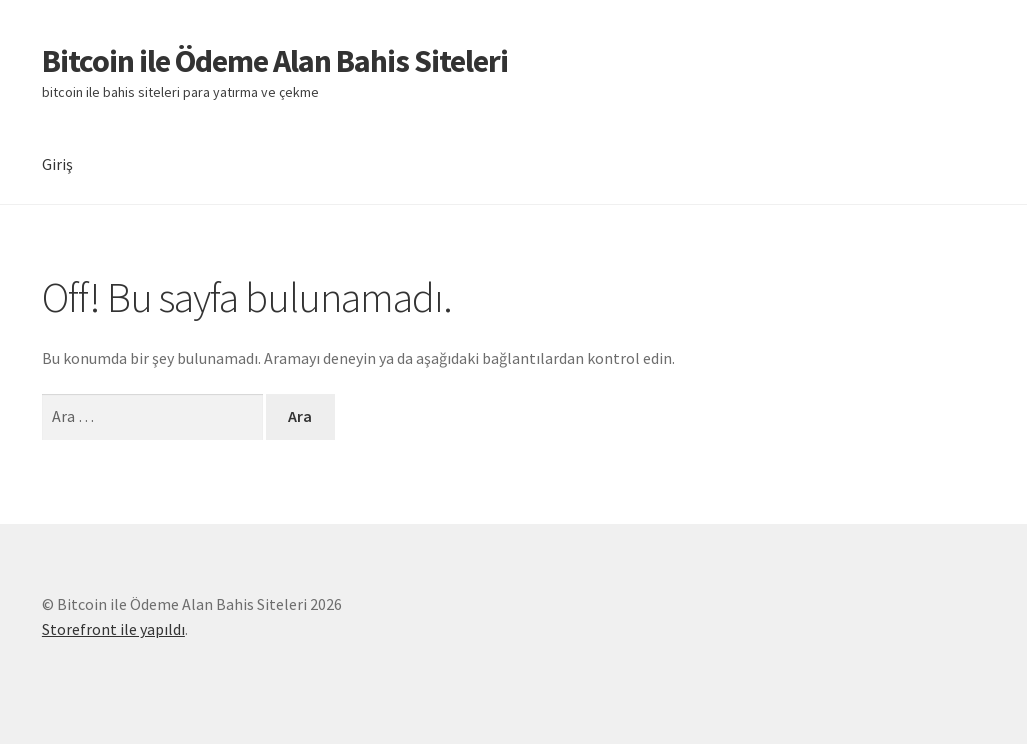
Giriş (57, 164)
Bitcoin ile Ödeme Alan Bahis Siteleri (275, 61)
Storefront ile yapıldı (113, 629)
